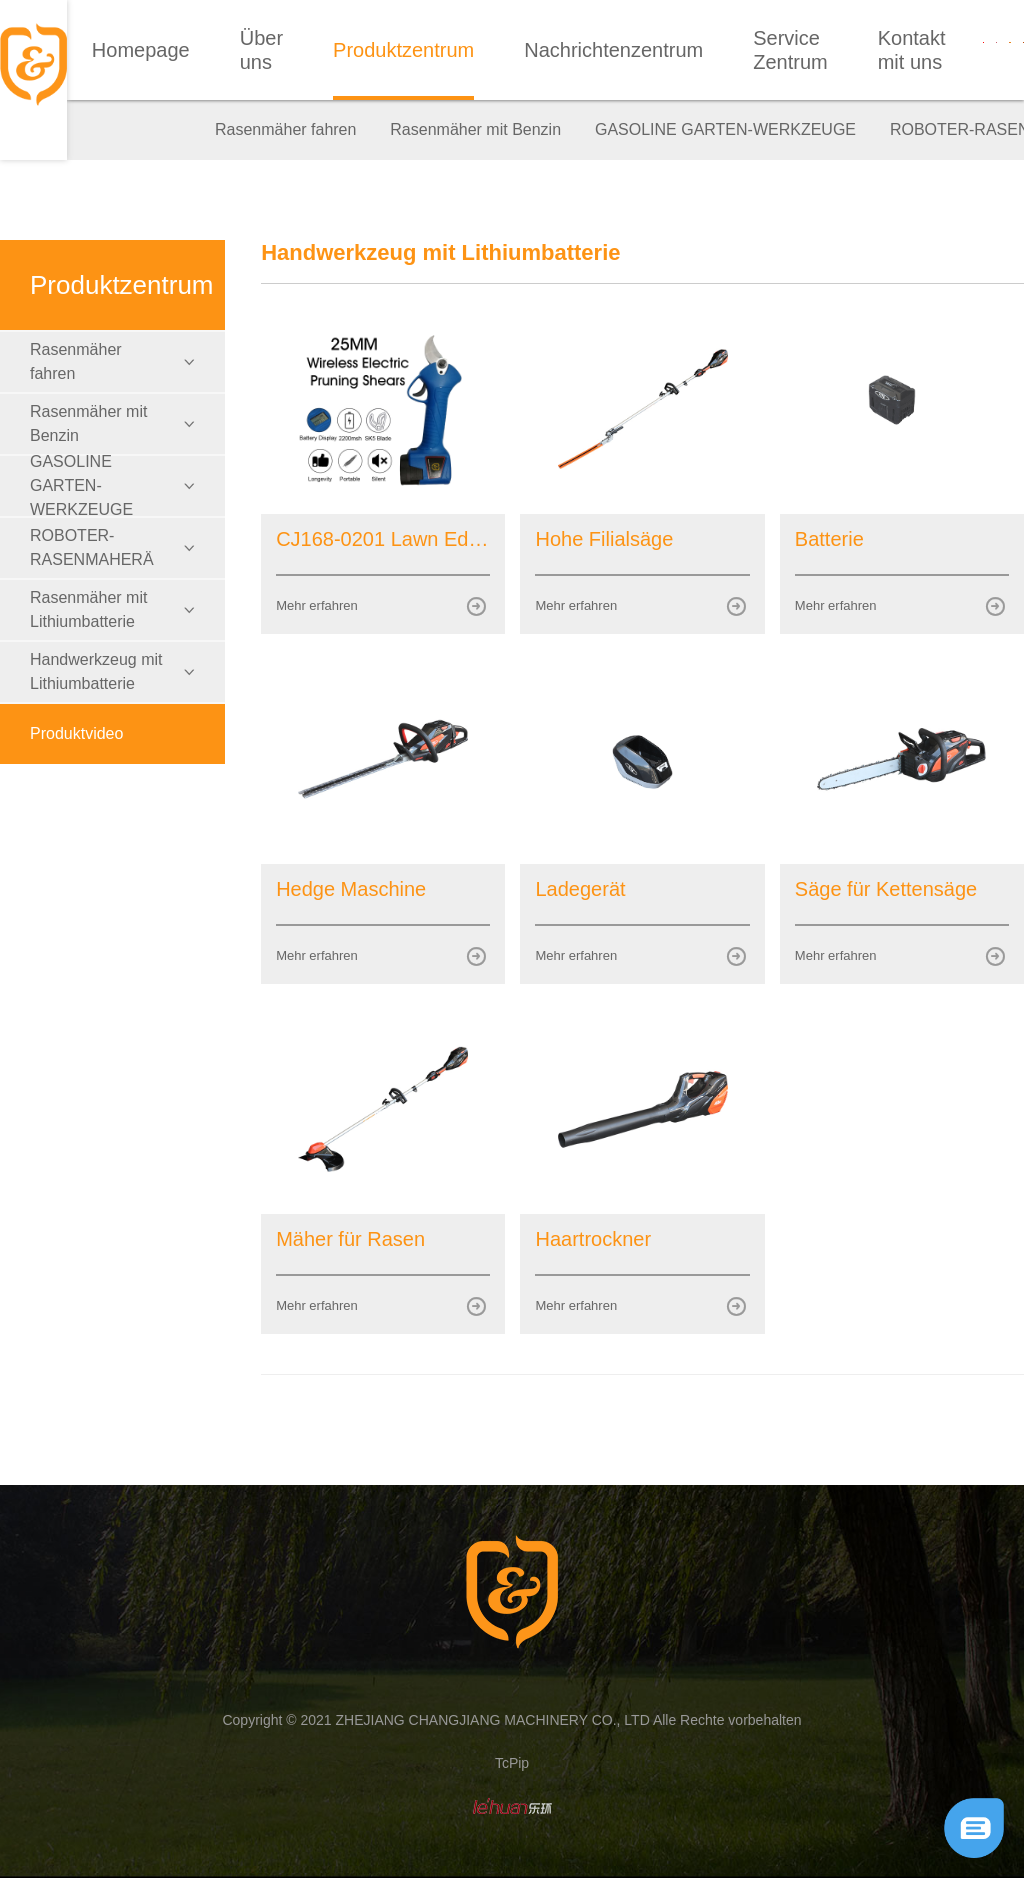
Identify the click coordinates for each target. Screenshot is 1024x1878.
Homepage (141, 50)
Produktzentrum (403, 50)
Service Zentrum (790, 50)
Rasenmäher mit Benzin (475, 129)
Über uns (261, 50)
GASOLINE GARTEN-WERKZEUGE (725, 129)
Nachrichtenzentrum (613, 50)
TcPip (512, 1763)
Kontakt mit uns (912, 50)
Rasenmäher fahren (285, 129)
